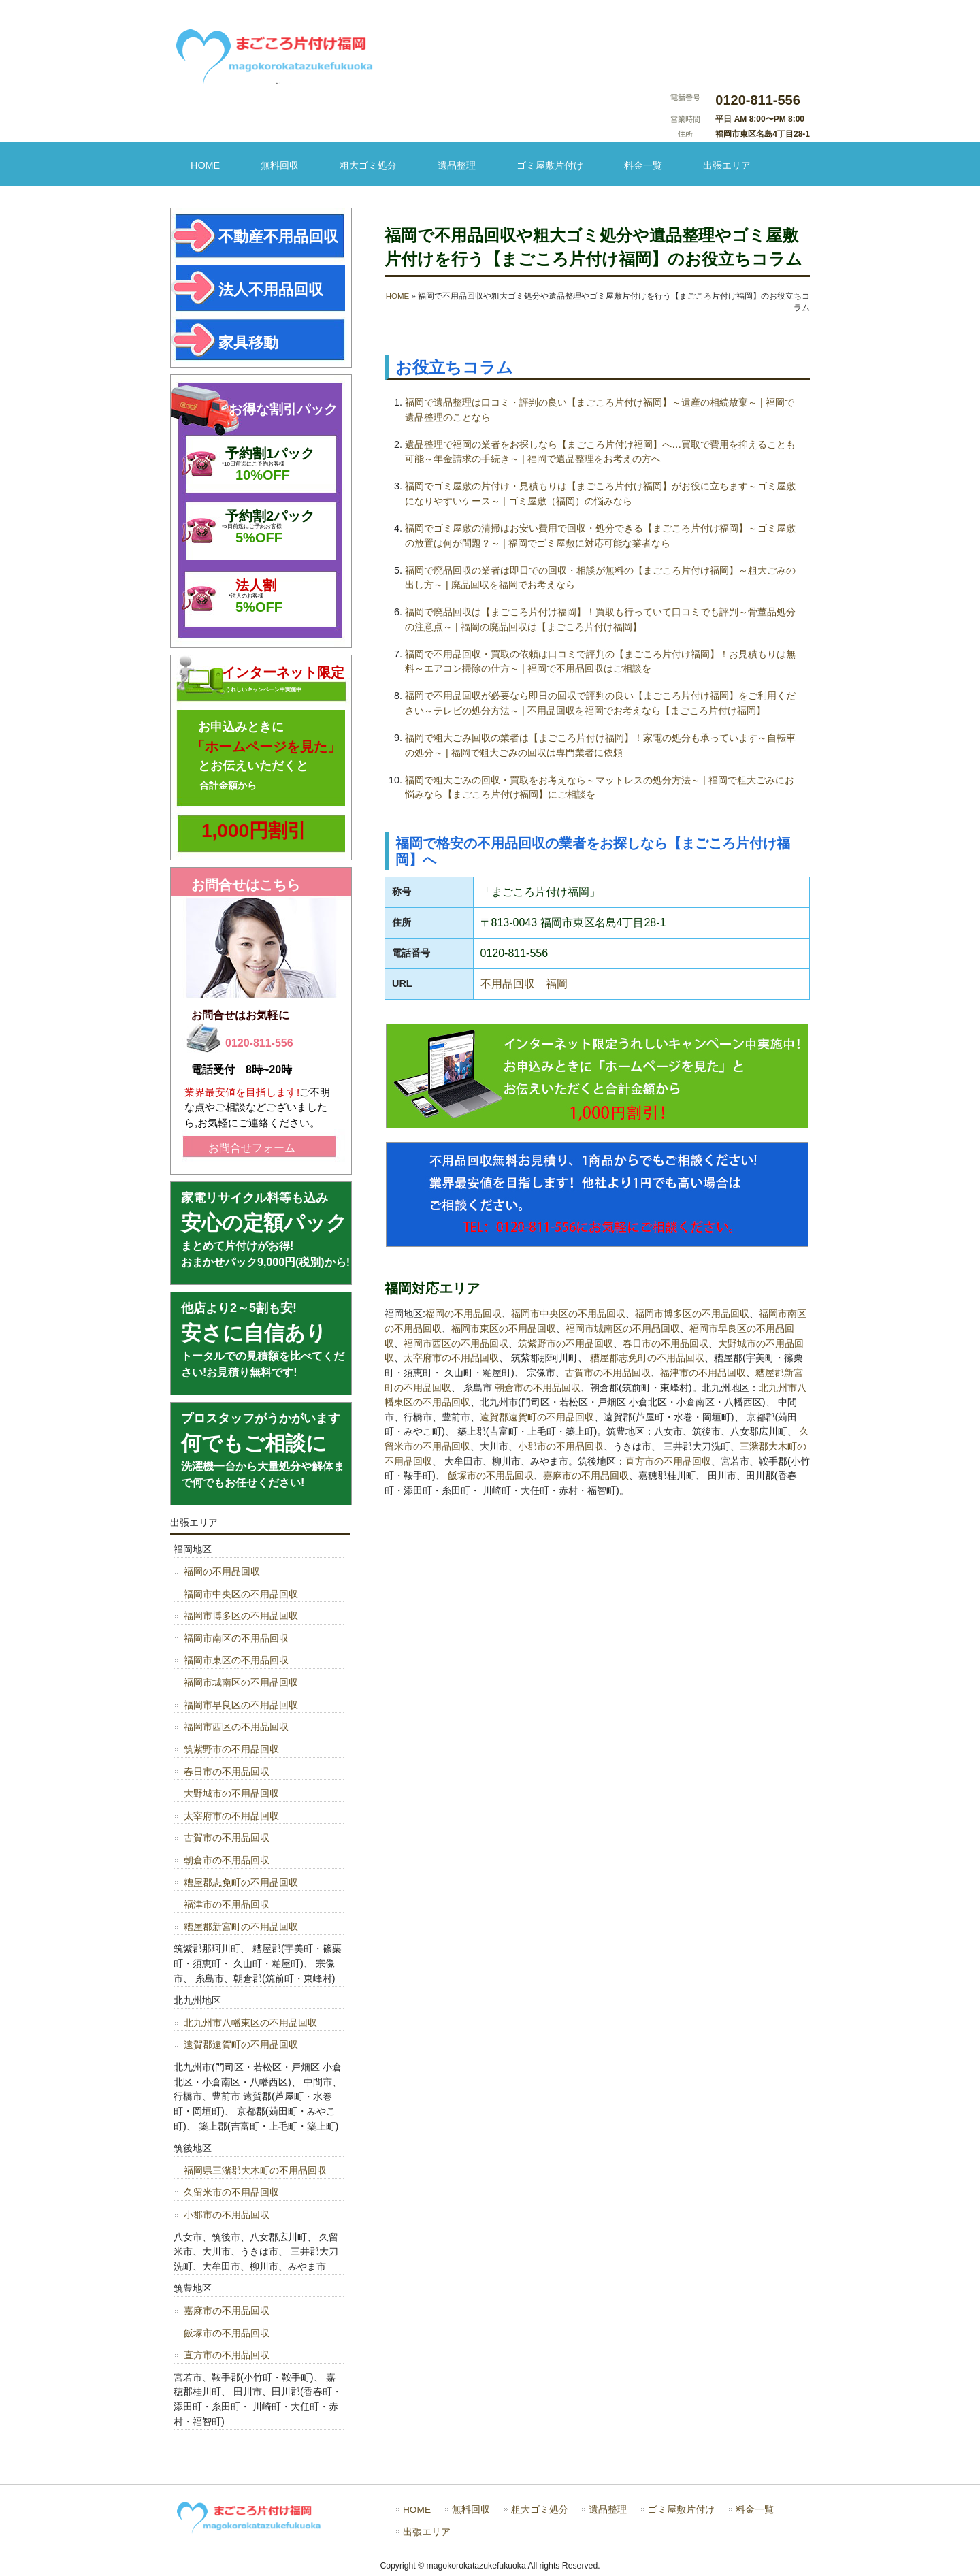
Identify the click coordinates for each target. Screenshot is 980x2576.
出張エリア (727, 165)
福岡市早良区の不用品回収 (241, 1704)
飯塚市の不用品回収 (491, 1475)
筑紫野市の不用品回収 (565, 1343)
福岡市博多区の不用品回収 (692, 1313)
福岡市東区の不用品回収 (503, 1328)
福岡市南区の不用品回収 (236, 1638)
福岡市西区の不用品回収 (456, 1343)
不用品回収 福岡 (524, 984)
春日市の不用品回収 (665, 1343)
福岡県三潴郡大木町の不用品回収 (255, 2170)
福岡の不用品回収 (463, 1313)
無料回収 (280, 165)
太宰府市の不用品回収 (451, 1357)
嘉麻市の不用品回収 (586, 1475)
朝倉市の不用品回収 (538, 1387)
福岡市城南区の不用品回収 (623, 1328)
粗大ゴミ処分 (368, 165)
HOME (205, 165)
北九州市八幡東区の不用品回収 (250, 2022)
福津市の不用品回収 (703, 1372)
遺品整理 (457, 165)
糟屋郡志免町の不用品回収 (647, 1357)
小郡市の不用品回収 (561, 1446)
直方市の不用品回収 (668, 1461)
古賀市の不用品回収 (608, 1372)
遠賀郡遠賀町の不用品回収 (537, 1417)
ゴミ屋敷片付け (550, 165)
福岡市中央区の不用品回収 (568, 1313)
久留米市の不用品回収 (231, 2192)
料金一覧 (643, 165)
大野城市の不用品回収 (231, 1793)
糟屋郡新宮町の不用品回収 (241, 1926)
